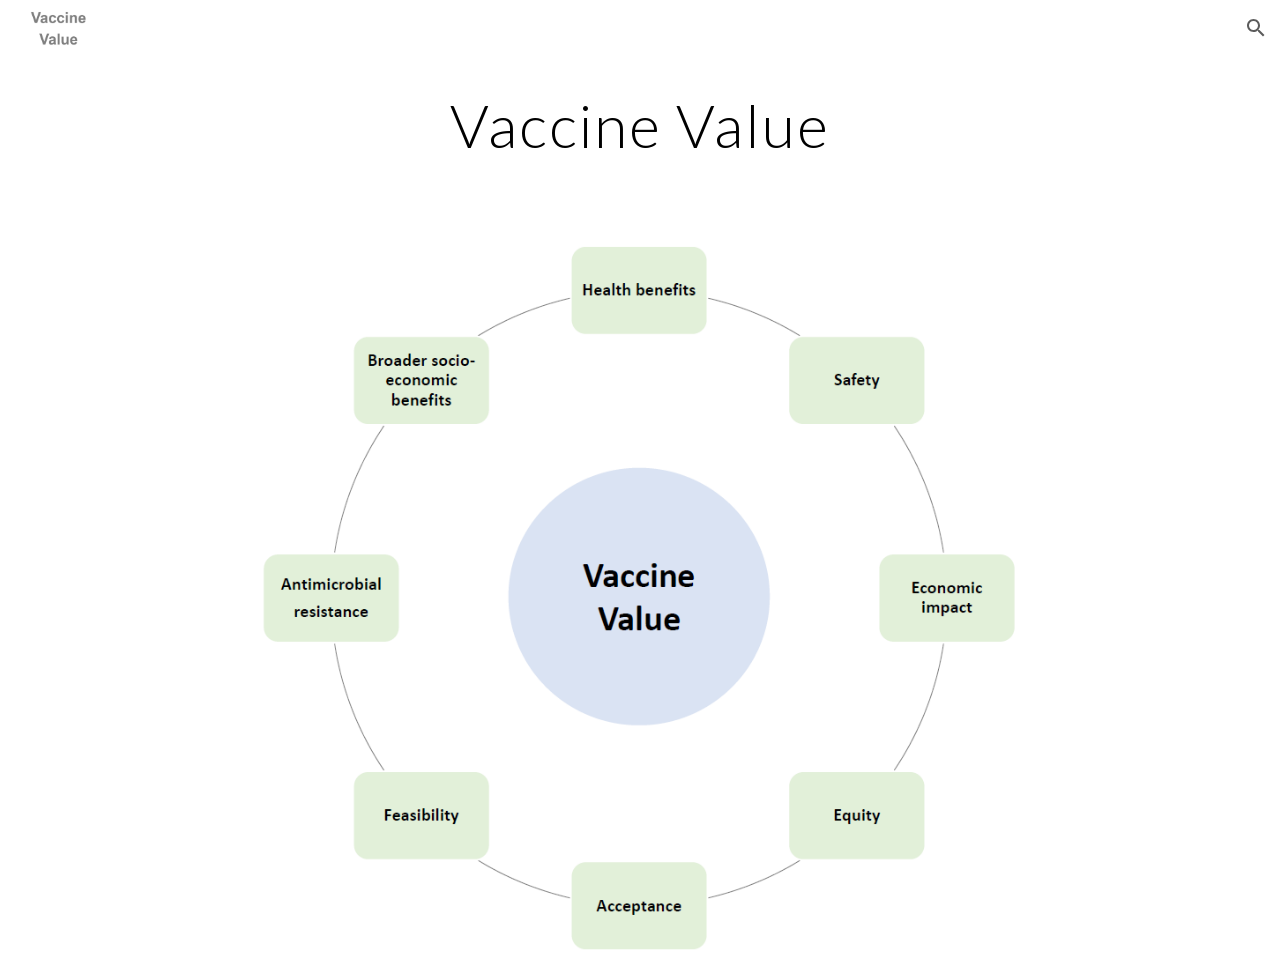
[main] (640, 125)
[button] (1256, 28)
